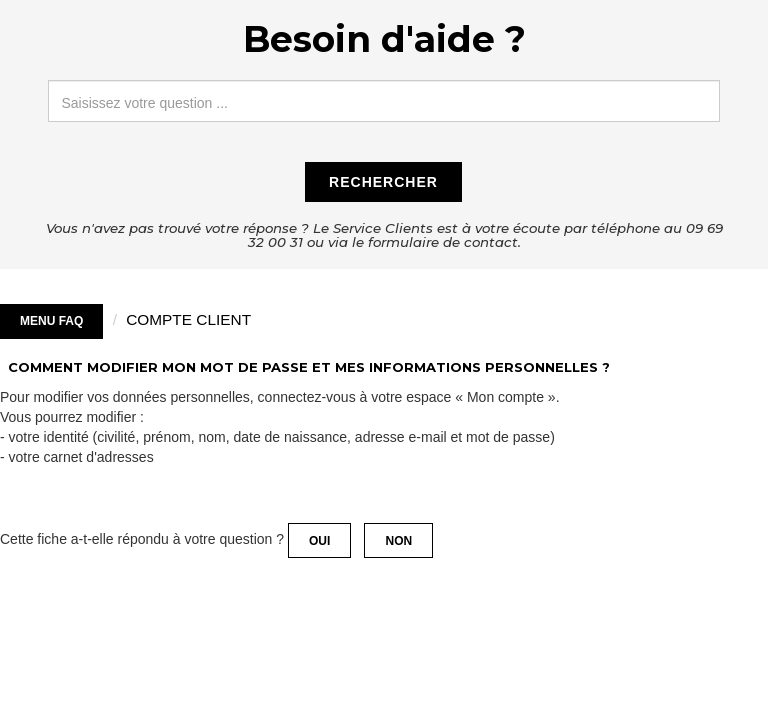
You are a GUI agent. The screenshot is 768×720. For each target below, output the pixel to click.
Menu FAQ (51, 321)
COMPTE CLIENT (188, 319)
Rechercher (383, 182)
